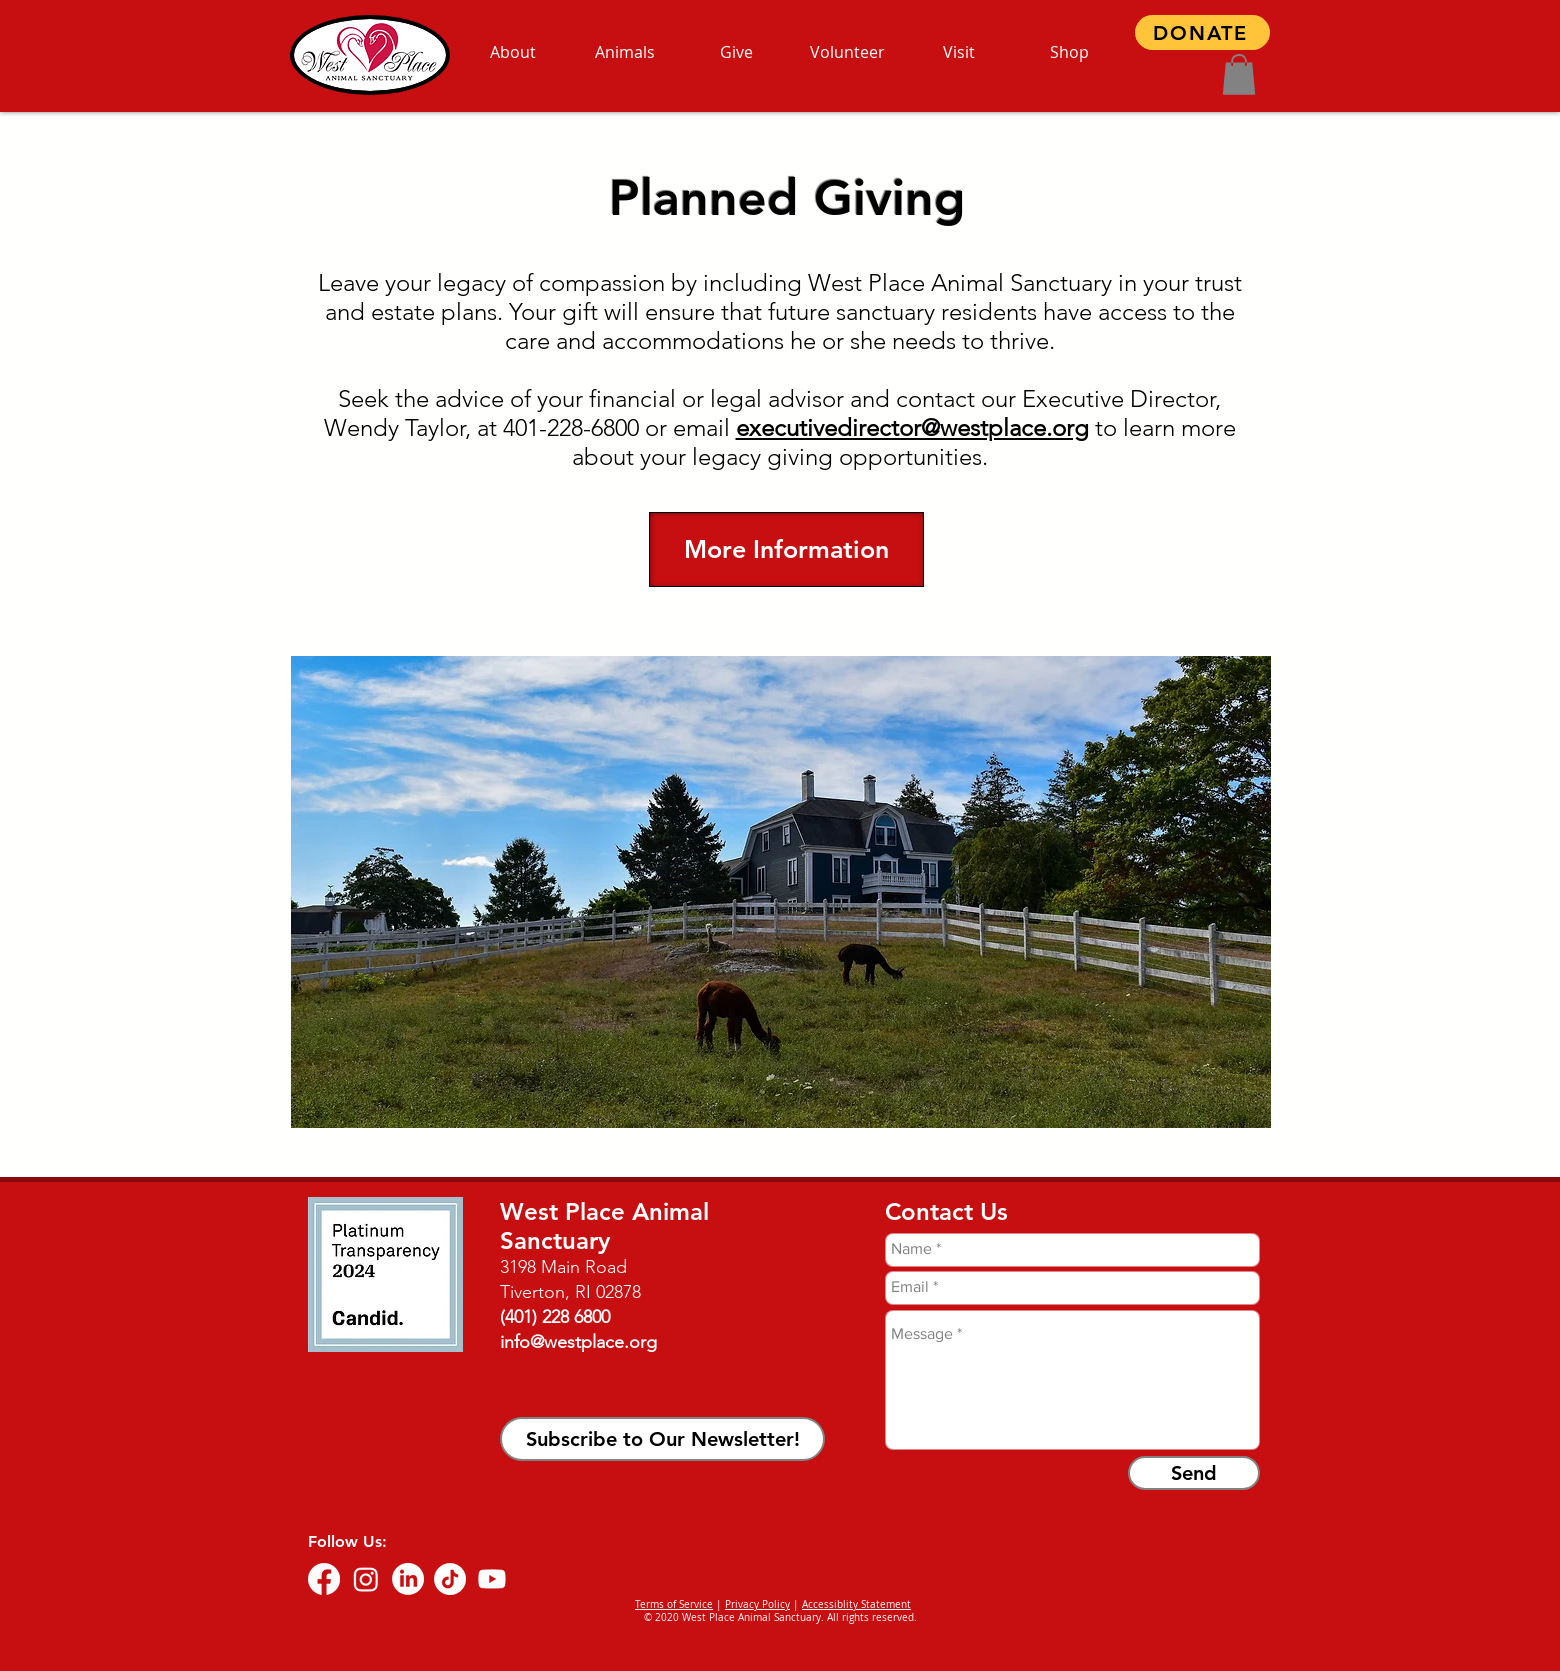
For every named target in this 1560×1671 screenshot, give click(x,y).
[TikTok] (450, 1579)
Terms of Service (674, 1604)
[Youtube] (492, 1579)
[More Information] (786, 549)
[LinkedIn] (408, 1579)
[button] (1239, 74)
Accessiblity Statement (856, 1604)
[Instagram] (366, 1579)
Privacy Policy (757, 1604)
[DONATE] (1202, 32)
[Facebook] (324, 1579)
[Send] (1194, 1473)
